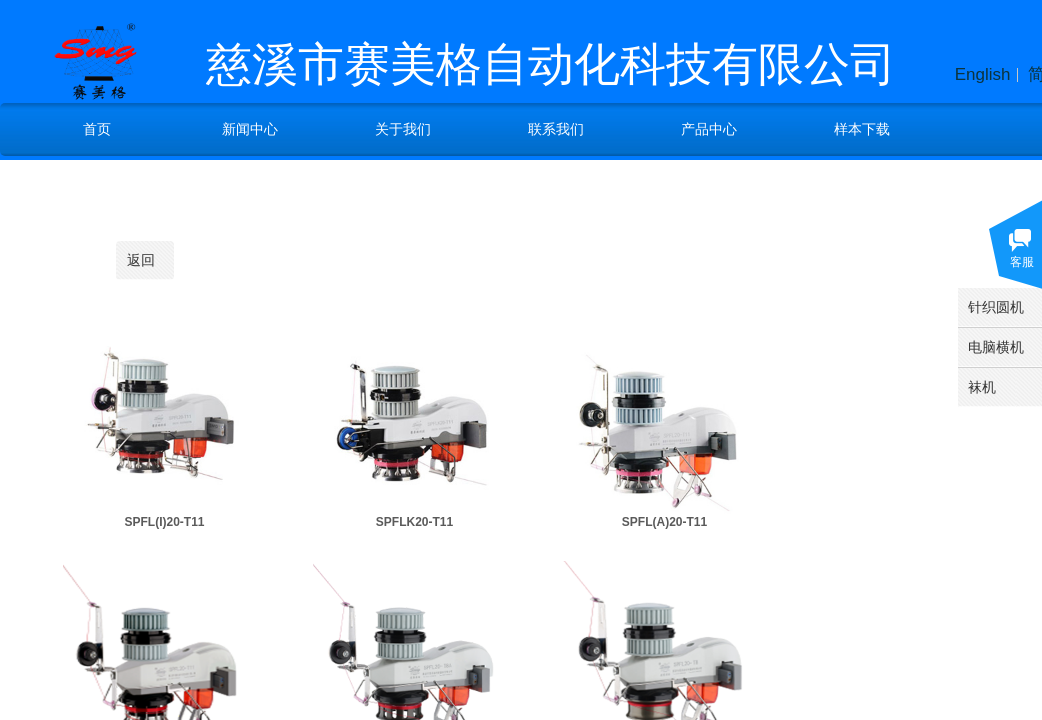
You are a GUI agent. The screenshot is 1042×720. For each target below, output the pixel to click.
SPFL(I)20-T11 (164, 522)
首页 (97, 129)
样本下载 (862, 129)
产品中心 (709, 129)
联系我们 (556, 129)
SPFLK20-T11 (414, 522)
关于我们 (403, 129)
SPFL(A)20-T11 (664, 522)
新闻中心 (250, 129)
